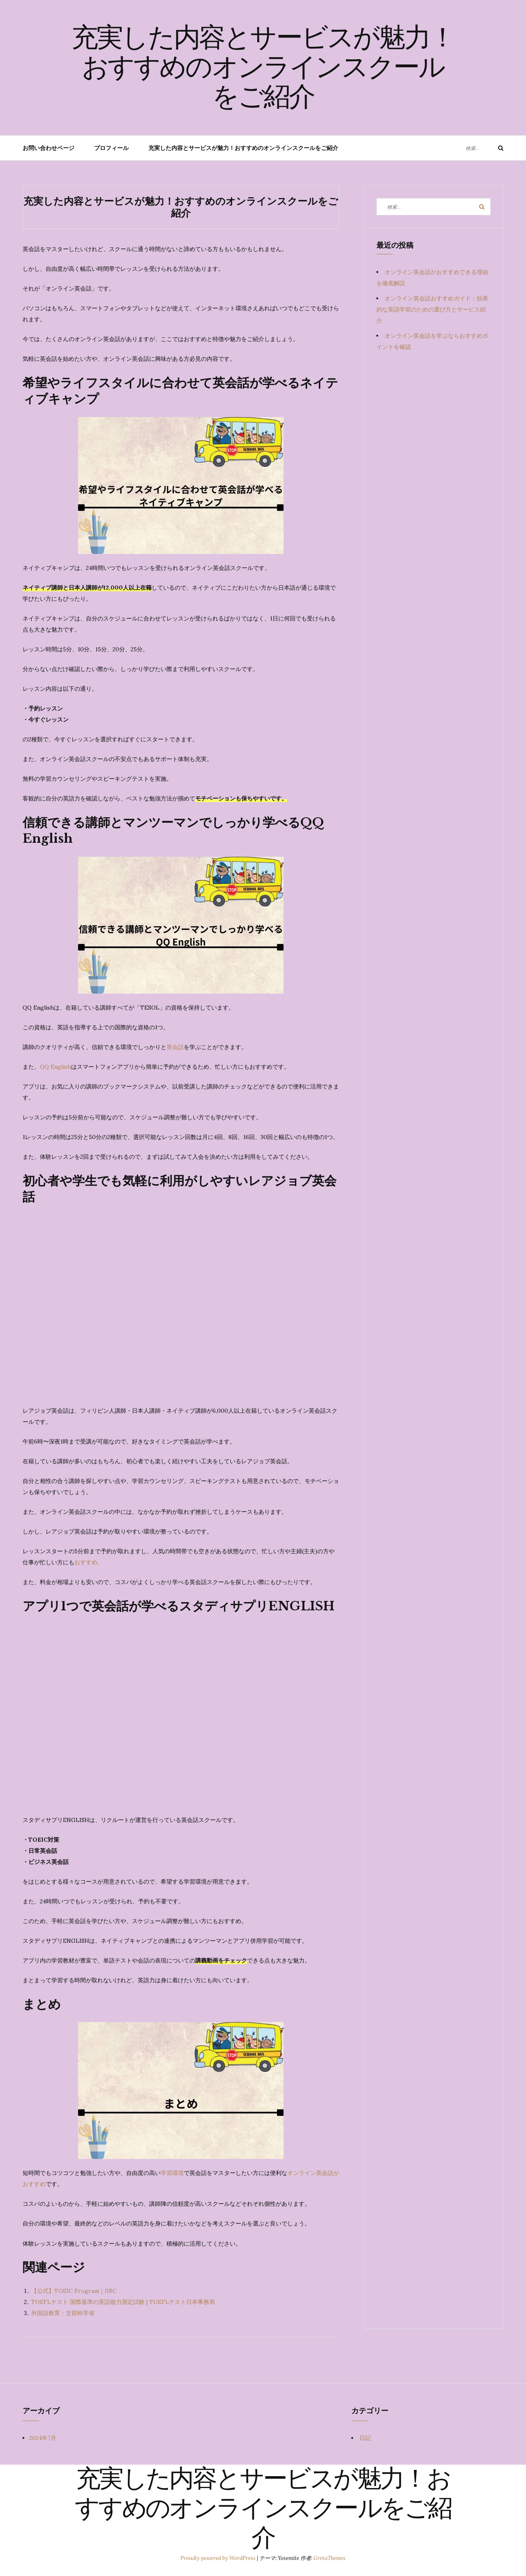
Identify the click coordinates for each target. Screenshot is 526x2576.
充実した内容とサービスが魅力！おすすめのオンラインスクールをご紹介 (263, 68)
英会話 (175, 1047)
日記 (365, 2438)
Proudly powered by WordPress (218, 2558)
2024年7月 (42, 2438)
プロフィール (111, 148)
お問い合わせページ (48, 148)
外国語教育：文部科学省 (63, 2313)
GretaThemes (330, 2558)
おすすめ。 (88, 1562)
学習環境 (172, 2173)
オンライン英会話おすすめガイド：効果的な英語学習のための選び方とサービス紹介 (432, 309)
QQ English (55, 1066)
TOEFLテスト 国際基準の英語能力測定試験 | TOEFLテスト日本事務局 (123, 2302)
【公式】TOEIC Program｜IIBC (74, 2291)
